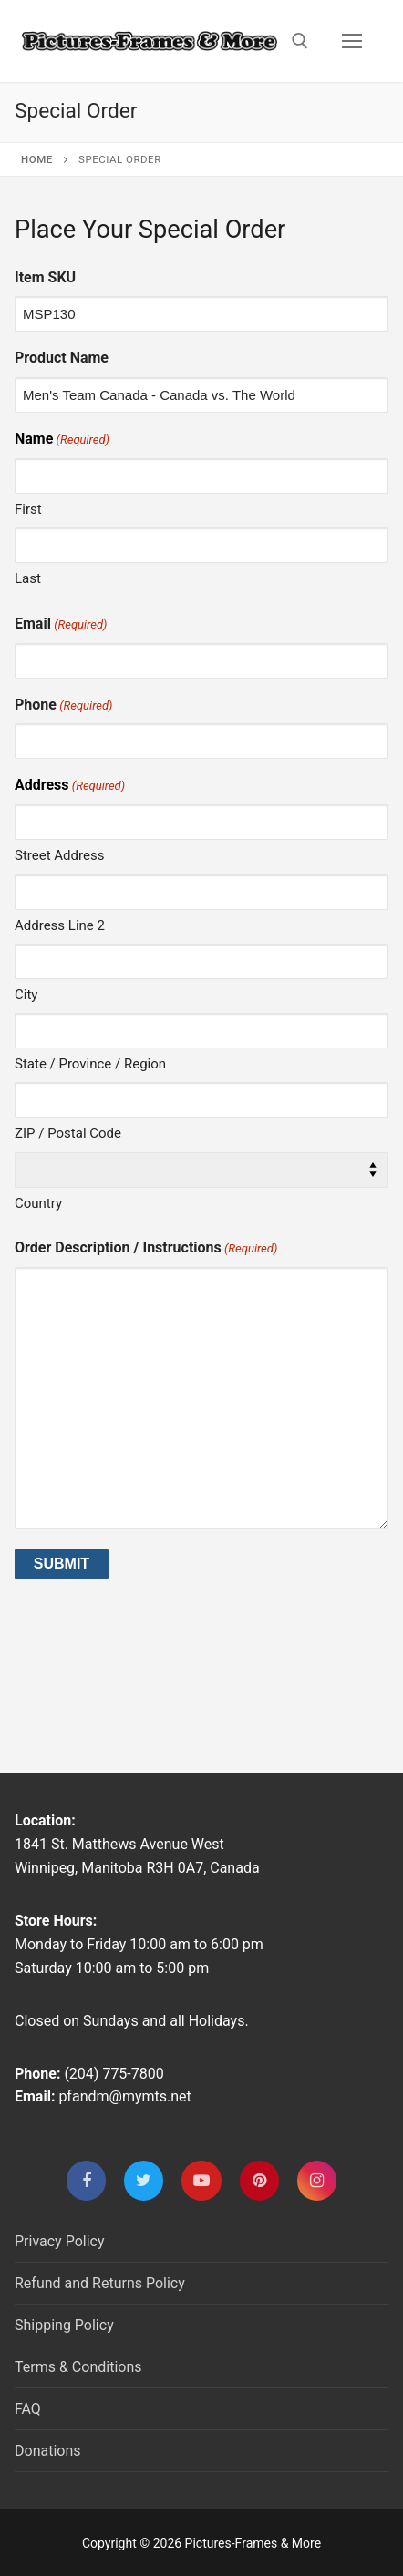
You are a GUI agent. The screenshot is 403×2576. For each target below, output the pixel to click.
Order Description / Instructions (146, 1248)
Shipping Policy (64, 2325)
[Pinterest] (259, 2180)
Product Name (61, 357)
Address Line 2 (60, 925)
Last (28, 578)
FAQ (28, 2409)
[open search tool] (300, 41)
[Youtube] (201, 2180)
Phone (63, 705)
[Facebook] (86, 2180)
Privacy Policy (60, 2241)
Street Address (59, 855)
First (28, 509)
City (26, 994)
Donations (48, 2450)
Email (61, 624)
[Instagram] (316, 2180)
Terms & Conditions (78, 2367)
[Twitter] (143, 2180)
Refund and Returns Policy (100, 2283)
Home (37, 159)
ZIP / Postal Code (68, 1133)
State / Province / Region (90, 1064)
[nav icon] (352, 41)
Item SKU (45, 277)
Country (38, 1203)
